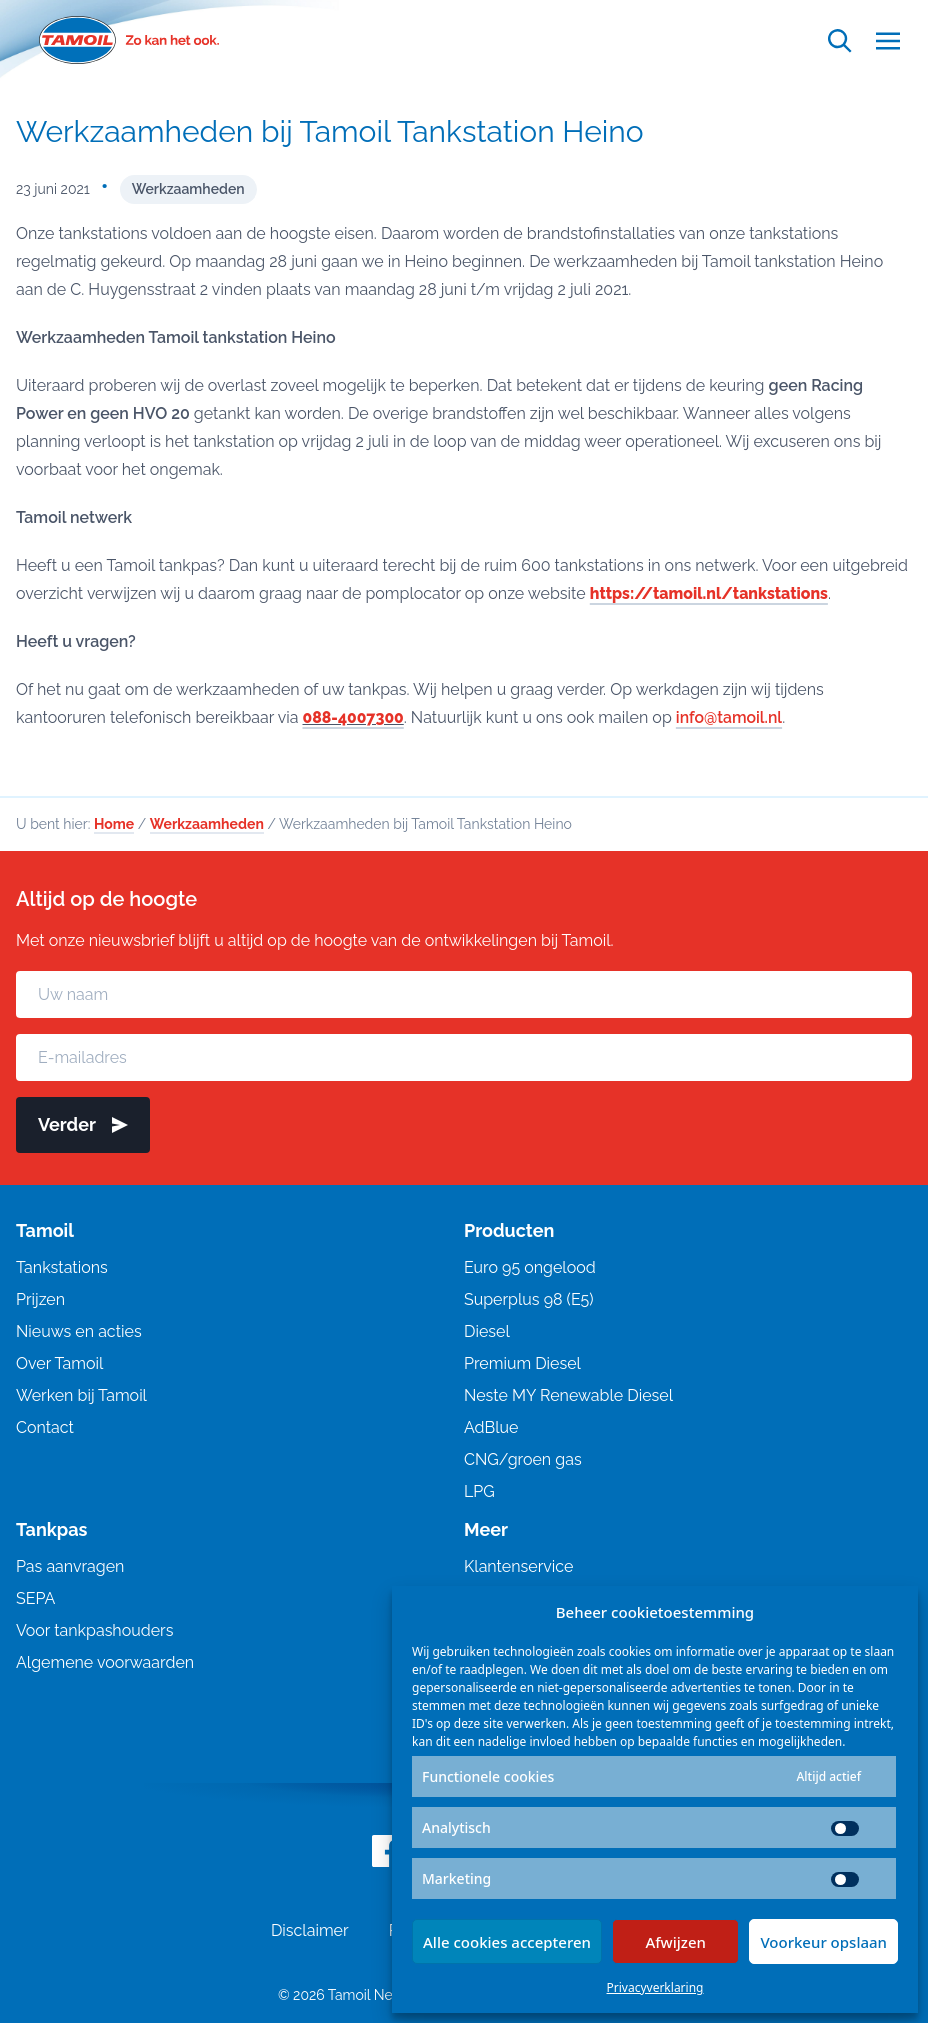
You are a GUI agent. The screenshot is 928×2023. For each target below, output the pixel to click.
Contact (45, 1427)
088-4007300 (354, 717)
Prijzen (40, 1299)
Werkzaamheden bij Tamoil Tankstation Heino (330, 131)
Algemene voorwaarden (105, 1662)
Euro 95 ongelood (530, 1267)
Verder (83, 1124)
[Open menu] (888, 40)
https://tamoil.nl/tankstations (711, 593)
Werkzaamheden (188, 189)
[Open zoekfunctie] (840, 40)
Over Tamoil (59, 1363)
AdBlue (491, 1427)
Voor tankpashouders (94, 1630)
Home (114, 824)
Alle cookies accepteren (507, 1942)
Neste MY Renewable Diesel (568, 1395)
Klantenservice (518, 1566)
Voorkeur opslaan (823, 1942)
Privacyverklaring (655, 1987)
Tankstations (62, 1267)
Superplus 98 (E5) (529, 1299)
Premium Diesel (522, 1363)
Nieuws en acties (79, 1331)
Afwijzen (675, 1942)
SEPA (35, 1598)
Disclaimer (310, 1930)
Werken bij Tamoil (81, 1395)
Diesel (487, 1331)
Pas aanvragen (70, 1566)
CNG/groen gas (523, 1459)
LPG (479, 1491)
